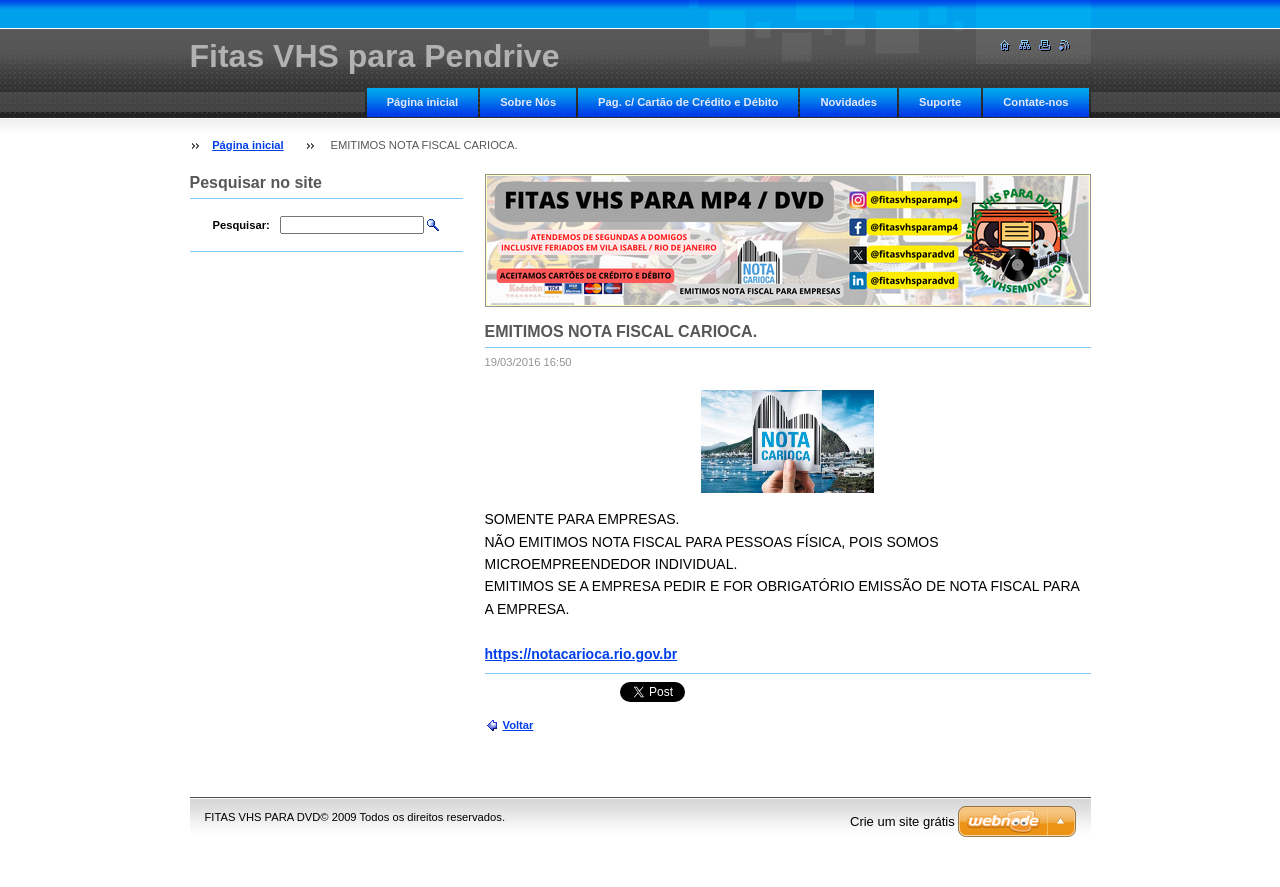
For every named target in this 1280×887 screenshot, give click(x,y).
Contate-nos (1035, 102)
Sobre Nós (528, 102)
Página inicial (423, 102)
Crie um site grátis (902, 821)
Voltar (518, 725)
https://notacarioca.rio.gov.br (581, 654)
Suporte (940, 102)
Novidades (848, 102)
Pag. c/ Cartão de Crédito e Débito (688, 102)
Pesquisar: (241, 225)
